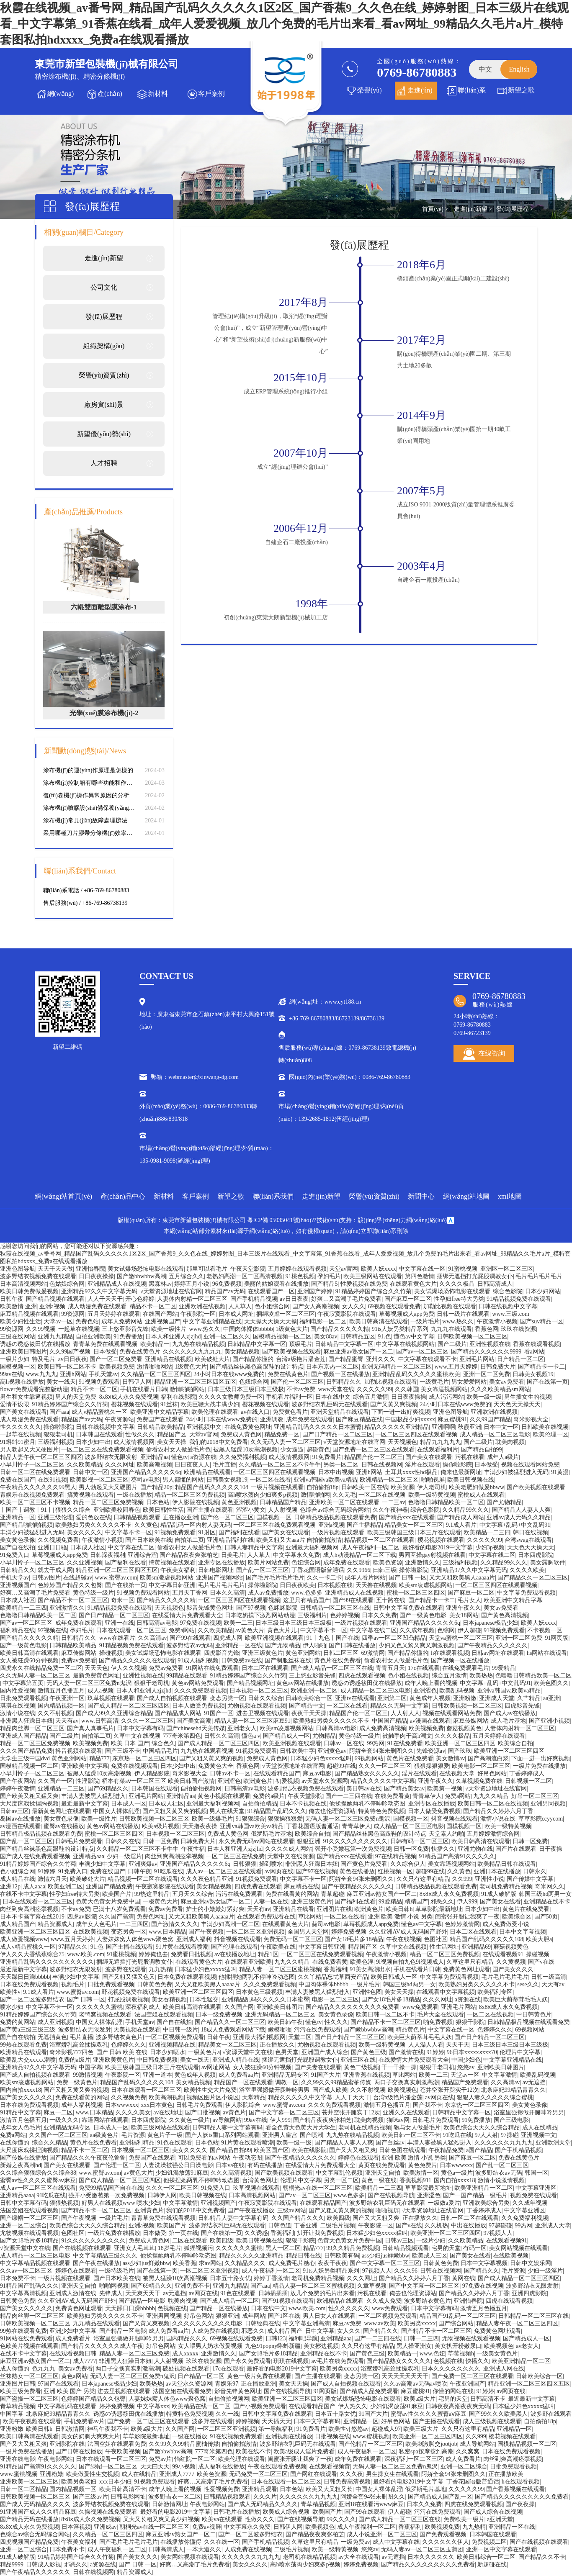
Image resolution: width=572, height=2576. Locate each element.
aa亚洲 (551, 1698)
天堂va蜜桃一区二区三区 (461, 1638)
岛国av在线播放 (20, 1819)
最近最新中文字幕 (84, 1803)
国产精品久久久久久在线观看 (137, 1660)
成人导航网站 (477, 2444)
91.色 (384, 1336)
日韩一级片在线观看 (463, 1314)
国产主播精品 (364, 1525)
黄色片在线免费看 (337, 1660)
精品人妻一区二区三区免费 (134, 2353)
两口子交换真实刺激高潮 (406, 2082)
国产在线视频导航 (391, 2195)
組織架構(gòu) (104, 345)
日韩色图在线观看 (402, 2150)
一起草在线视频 (78, 1329)
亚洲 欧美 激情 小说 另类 (400, 1916)
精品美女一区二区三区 (413, 1525)
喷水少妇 (11, 2007)
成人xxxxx (185, 2353)
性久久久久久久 (20, 1427)
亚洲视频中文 (204, 1427)
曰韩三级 (385, 1570)
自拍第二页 (189, 1540)
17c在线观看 (424, 1668)
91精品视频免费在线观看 (519, 1299)
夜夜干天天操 (309, 1713)
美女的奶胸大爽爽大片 (90, 2436)
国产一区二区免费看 (116, 1359)
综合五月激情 (370, 1397)
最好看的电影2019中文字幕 (437, 1547)
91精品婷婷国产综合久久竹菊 (373, 1291)
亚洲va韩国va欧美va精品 (325, 1480)
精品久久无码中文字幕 (399, 1706)
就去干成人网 (55, 1570)
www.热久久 (458, 1321)
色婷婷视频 (344, 1615)
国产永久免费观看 (247, 2361)
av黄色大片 (249, 1630)
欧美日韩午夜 (285, 2022)
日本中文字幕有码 (140, 1728)
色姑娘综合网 (67, 1284)
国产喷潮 (311, 2135)
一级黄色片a (204, 2052)
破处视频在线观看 (185, 2368)
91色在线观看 (174, 2142)
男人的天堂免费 (75, 1397)
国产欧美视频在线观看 (291, 1351)
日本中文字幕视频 (522, 1932)
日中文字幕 (320, 2331)
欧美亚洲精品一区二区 (483, 2188)
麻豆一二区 (58, 2112)
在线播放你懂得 (180, 2542)
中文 (485, 69)
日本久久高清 (227, 1593)
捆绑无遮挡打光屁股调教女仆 (475, 1276)
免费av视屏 (206, 2527)
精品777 (99, 1758)
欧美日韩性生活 (163, 1510)
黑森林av (160, 1284)
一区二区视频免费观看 (174, 2037)
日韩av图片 (46, 1577)
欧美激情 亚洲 (18, 1306)
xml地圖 (510, 1196)
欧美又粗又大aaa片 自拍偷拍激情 (299, 1540)
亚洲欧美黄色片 (113, 2060)
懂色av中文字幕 (414, 1336)
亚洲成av (105, 2527)
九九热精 (160, 1969)
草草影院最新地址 (438, 1909)
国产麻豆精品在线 (359, 1419)
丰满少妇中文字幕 (102, 1864)
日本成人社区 (87, 1547)
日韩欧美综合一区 (309, 1698)
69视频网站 (369, 1758)
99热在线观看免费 (23, 2045)
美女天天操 (171, 1442)
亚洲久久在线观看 (406, 2112)
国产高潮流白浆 (488, 1758)
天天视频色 (402, 1442)
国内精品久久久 (186, 2338)
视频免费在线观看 (533, 2195)
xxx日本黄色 (157, 2105)
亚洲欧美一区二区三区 (29, 2481)
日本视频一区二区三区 (258, 1690)
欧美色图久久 (551, 1683)
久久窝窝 (467, 2451)
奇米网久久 (549, 1886)
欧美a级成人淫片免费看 (304, 2451)
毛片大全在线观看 (440, 2014)
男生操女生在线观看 (392, 2474)
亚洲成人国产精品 (23, 1736)
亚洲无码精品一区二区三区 (396, 1367)
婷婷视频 (247, 2421)
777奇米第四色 (182, 1736)
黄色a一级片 (457, 2173)
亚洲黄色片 (149, 2210)
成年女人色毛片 (96, 1924)
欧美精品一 (155, 1344)
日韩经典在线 (262, 2323)
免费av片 (160, 2459)
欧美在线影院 (309, 2150)
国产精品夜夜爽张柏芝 (189, 1555)
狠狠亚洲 (308, 1841)
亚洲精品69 (476, 1947)
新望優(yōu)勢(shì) (104, 433)
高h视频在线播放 (22, 1382)
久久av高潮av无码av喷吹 (415, 2384)
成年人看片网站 (365, 1577)
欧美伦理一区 (550, 1434)
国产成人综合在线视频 (493, 2512)
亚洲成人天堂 (496, 1698)
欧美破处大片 (212, 1359)
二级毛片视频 (337, 2225)
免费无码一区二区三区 (292, 1939)
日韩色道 (279, 2225)
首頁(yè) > (435, 209)
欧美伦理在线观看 (214, 1412)
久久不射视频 (55, 1713)
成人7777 (84, 2361)
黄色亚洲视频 (239, 1502)
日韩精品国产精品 (283, 1502)
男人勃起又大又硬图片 (29, 1449)
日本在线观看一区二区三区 (131, 1630)
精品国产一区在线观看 (243, 2082)
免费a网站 (182, 1630)
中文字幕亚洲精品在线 (212, 1321)
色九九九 (43, 2368)
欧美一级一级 (484, 1397)
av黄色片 (234, 2112)
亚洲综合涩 (142, 1555)
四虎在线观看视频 (361, 1675)
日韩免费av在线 (241, 1660)
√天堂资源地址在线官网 (171, 1291)
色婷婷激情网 (462, 1924)
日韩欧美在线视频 (544, 1427)
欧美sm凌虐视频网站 (166, 1577)
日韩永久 (534, 1871)
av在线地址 (167, 2112)
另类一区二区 (340, 1464)
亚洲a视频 (52, 1306)
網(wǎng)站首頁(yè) (60, 96)
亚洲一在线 (119, 1623)
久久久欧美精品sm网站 (500, 1389)
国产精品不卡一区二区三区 (73, 1600)
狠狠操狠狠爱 (431, 1766)
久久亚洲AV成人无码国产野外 (408, 1932)
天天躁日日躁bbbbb (25, 1977)
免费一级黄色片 (77, 2082)
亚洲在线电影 (17, 2459)
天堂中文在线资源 (290, 1856)
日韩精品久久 (343, 1382)
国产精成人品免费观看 (369, 2391)
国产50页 (546, 1916)
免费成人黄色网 (241, 1434)
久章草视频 (371, 2286)
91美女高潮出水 (370, 1969)
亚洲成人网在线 (503, 2368)
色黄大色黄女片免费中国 (108, 1901)
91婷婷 (46, 1871)
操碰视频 (111, 1653)
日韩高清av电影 (157, 1623)
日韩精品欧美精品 (160, 1427)
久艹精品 (529, 1698)
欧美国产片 (116, 1894)
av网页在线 (278, 1871)
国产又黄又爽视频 (393, 1404)
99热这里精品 (152, 1894)
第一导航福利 (276, 2429)
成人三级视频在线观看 (492, 2421)
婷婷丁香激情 (271, 2278)
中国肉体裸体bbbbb (248, 1329)
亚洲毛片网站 (477, 1359)
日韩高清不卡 (487, 2399)
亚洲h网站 (73, 1374)
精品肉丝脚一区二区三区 (32, 1728)
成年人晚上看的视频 (431, 1683)
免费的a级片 (269, 1796)
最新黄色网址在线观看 (61, 1811)
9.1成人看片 (461, 1525)
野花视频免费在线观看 (130, 1992)
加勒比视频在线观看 (449, 1306)
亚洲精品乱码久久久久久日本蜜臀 (318, 1427)
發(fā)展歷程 (103, 316)
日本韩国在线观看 (99, 1434)
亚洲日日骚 (52, 1547)
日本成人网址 (236, 1314)
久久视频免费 (128, 2097)
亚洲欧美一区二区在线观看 (344, 1502)
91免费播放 (128, 1336)
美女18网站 (464, 1615)
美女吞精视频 (169, 1999)
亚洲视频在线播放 (288, 2436)
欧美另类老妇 (78, 2481)
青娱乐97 (226, 2384)
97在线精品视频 (395, 1856)
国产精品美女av (404, 1788)
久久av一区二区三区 (26, 2271)
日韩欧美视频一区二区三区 (472, 1336)
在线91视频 (52, 1480)
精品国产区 (171, 1434)
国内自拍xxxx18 (20, 2090)
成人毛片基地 (508, 1721)
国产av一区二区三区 (422, 1351)
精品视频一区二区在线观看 (379, 1540)
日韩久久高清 (221, 1736)
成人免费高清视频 (382, 1728)
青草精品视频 (17, 2406)
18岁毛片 (169, 2248)
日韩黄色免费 (154, 1984)
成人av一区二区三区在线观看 (224, 1871)
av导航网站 (227, 2120)
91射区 (207, 1532)
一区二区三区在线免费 (235, 1856)
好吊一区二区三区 (534, 1796)
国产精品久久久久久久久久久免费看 (352, 2007)
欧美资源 (402, 1487)
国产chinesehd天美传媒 (195, 1728)
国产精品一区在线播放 (218, 2308)
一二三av (393, 1502)
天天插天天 (276, 2421)
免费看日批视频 (191, 1954)
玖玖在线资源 (518, 1329)
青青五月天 (390, 1668)
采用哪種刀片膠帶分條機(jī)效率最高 (89, 833)
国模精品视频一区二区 (282, 1336)
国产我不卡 (427, 2105)
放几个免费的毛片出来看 (322, 2293)
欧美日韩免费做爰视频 (29, 1291)
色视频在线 (172, 2308)
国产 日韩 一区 (408, 1577)
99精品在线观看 (186, 1675)
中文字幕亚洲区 (536, 2188)
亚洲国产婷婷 (314, 1291)
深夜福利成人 (142, 2007)
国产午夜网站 (17, 1781)
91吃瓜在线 (168, 1871)
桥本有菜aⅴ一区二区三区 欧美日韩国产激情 (158, 1781)
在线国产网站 (160, 1314)
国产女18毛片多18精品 (354, 1939)
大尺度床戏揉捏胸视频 (29, 1803)
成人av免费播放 (268, 1593)
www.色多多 (306, 1593)
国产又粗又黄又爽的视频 (211, 1758)
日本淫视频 (76, 2527)
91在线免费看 (405, 1743)
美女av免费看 (506, 1382)
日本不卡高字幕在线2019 (32, 1916)
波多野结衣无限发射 (111, 1457)
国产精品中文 (306, 1706)
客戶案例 (211, 93)
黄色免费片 (422, 2165)
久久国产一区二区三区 (58, 2135)
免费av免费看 (78, 1660)
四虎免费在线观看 (257, 1886)
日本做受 (105, 1351)
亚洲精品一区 (17, 1517)
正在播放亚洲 (180, 1517)
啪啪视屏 (433, 1480)
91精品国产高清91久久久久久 (457, 1856)
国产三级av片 (90, 2497)
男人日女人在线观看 (329, 2316)
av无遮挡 (534, 2082)
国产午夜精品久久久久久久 (492, 1645)
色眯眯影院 (282, 1608)
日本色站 (158, 1502)
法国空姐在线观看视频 (163, 2014)
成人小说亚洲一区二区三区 (382, 2534)
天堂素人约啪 (446, 1834)
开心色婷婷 (140, 1299)
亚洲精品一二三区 (61, 1788)
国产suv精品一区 (541, 1321)
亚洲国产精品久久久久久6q (146, 1472)
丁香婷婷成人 (526, 1773)
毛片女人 (469, 1600)
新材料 (158, 93)
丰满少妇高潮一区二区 (230, 1924)
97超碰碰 (500, 2225)
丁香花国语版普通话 (317, 1570)
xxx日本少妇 (115, 2481)
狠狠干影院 (470, 2022)
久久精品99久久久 (465, 1510)
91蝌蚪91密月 (17, 1442)
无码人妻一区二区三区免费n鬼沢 (88, 1683)
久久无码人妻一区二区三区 (285, 1442)
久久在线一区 (221, 2542)
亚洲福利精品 (137, 2142)
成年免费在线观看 (309, 1419)
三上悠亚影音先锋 (125, 1329)
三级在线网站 (17, 1336)
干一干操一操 (399, 2067)
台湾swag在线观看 (528, 1540)
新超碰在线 (492, 2564)
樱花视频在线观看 (134, 1404)
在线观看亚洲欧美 (248, 1962)
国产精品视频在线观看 (55, 1299)
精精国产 (416, 1901)
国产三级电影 (511, 2120)
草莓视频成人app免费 (406, 1314)
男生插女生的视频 (527, 1397)
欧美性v (10, 1992)
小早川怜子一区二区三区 (32, 1464)
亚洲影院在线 (67, 2444)
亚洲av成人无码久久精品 (519, 1517)
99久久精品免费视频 (352, 2248)
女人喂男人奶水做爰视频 (210, 2346)
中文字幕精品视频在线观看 (35, 2263)
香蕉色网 (486, 1329)
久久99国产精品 (490, 1419)
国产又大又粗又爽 (352, 2150)
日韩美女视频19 (533, 1374)
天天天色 (96, 1668)
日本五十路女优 (230, 2278)
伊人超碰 (469, 1630)
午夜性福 (193, 1849)
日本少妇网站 (542, 1291)
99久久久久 (341, 2519)
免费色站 (87, 1321)
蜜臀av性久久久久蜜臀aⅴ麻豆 (38, 2180)
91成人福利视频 (198, 1660)
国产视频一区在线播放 (340, 1374)
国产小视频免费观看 (259, 2406)
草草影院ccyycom (540, 1819)
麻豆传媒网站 (78, 1653)
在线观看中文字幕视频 (445, 1992)
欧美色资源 (387, 1562)
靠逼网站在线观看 (105, 2120)
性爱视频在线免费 (363, 1284)
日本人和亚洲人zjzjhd (173, 1336)
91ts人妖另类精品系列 (400, 1329)
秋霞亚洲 (469, 1427)
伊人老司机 (431, 1487)
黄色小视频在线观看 (224, 1796)
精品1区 (268, 1954)
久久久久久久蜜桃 (99, 2007)
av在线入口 (255, 1412)
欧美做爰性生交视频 (92, 2474)
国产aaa (59, 1412)
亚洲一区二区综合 (23, 2225)
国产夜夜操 (520, 2504)
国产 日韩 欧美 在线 (122, 2052)
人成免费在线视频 (215, 2331)
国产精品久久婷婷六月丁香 (498, 1811)
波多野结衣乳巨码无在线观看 (329, 1404)
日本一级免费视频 (219, 2014)
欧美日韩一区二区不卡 (67, 1367)
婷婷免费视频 (348, 1932)
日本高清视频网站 (23, 1284)
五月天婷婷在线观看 (114, 1314)
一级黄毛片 (434, 1382)
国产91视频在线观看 (287, 2301)
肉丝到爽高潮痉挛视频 (174, 1856)
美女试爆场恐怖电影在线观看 (146, 1269)
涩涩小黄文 (250, 1510)
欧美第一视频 (444, 1788)
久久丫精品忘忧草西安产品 (333, 1977)
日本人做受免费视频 (198, 1706)
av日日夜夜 (294, 1299)
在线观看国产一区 (271, 1291)
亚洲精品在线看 (293, 1909)
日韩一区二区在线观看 (469, 2218)
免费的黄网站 (17, 2022)
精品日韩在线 (303, 2255)
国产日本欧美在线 (148, 1540)
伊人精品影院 (152, 1773)
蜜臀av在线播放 (64, 1826)
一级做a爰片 (444, 2203)
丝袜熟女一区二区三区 (29, 2376)
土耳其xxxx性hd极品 (411, 1472)
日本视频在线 (335, 1585)
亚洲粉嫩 (465, 1698)
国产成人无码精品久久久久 (35, 2504)
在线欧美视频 (90, 1932)
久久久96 (405, 2271)
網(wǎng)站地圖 (466, 1196)
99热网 (375, 1743)
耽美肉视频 (510, 1442)
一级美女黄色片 (497, 2353)
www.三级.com (510, 1314)
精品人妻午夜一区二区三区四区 (41, 1457)
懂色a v (251, 1736)
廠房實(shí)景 (103, 404)
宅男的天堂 (446, 2248)
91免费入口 (14, 1555)
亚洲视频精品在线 (172, 2045)
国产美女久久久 (512, 1969)
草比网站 (310, 1916)
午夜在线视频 (403, 1939)
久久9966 (358, 1570)
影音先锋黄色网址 (209, 1608)
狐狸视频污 (198, 2248)
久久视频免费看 (58, 1540)
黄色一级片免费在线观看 (259, 2376)
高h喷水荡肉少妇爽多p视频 (262, 1495)
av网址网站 (215, 2067)
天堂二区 (300, 2037)
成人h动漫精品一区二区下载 (359, 1555)
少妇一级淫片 (124, 1856)
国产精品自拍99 (481, 1449)
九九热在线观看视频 (206, 1751)
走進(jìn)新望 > (473, 209)
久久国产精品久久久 (297, 2218)
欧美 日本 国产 (130, 1743)
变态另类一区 (227, 1698)
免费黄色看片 (290, 1412)
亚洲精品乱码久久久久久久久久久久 (47, 1962)
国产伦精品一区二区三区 (370, 2444)
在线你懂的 (14, 2142)
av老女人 (527, 2346)
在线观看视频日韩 (72, 2353)
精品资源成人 (55, 1924)
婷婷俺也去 (153, 1954)
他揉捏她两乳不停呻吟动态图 (367, 1803)
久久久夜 (351, 2474)
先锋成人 (111, 2293)
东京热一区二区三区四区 (144, 1758)
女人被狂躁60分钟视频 (29, 1660)
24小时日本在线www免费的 (229, 1374)
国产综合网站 (456, 2323)
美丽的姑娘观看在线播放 (276, 1284)
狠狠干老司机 (151, 1683)
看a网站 (534, 1351)
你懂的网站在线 (453, 2391)
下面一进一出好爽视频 (400, 1412)
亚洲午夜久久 (463, 1608)
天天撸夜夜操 (199, 1826)
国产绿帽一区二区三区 (29, 2218)
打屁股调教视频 (128, 1999)
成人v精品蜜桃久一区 (99, 1412)
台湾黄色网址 (259, 2180)
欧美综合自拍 (515, 1743)
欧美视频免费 (116, 1367)
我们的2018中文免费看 (218, 1442)
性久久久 (336, 2022)
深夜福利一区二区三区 (413, 2459)
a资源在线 (203, 1457)
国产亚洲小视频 (549, 1721)
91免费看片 (327, 1457)
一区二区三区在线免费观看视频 (102, 1449)
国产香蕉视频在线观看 (515, 2489)
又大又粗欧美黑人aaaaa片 (462, 1577)
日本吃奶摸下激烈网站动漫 (260, 1615)
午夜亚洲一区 (67, 1698)
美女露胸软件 (547, 1562)
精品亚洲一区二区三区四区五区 (195, 1382)
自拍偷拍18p (323, 1487)
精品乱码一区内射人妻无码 (195, 1525)
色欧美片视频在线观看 (29, 2346)
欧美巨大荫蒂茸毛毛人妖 (515, 1999)
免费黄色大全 (215, 1766)
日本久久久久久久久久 (451, 2368)
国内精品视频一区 (61, 1706)
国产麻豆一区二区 (407, 1299)
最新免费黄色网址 (96, 1675)
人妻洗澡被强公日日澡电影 (178, 2165)
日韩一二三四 (421, 2338)
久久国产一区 (55, 1781)
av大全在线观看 (358, 2557)
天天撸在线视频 (376, 1585)
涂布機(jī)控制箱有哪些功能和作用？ (89, 783)
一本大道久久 (204, 2549)
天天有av (66, 1721)
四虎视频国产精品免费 (29, 2542)
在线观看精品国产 (276, 1773)
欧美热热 (481, 1675)
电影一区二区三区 (335, 1999)
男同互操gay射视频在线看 (432, 1555)
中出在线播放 (468, 2225)
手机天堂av (103, 1374)
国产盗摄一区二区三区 (29, 2399)
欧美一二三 (238, 1623)
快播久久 (443, 1849)
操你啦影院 (58, 1427)
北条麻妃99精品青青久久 (513, 2090)
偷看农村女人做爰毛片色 (178, 1449)
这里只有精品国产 (306, 1600)
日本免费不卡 (17, 2278)
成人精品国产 (17, 1924)
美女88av (325, 1336)
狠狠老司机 (58, 1434)
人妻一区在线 (271, 1901)
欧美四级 (338, 2218)
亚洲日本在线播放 (497, 1871)
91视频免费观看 (99, 1382)
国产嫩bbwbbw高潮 (141, 1276)
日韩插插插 (273, 2293)
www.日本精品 (167, 1932)
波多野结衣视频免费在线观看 (38, 1276)
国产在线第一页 (547, 1382)
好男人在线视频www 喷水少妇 (121, 2203)
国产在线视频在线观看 (82, 2248)
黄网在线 (463, 2278)
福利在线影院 (178, 1397)
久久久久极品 (456, 1284)
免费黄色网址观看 (466, 1969)
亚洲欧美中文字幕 (84, 1766)
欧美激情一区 (420, 2173)
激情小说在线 (17, 1713)
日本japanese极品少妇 (490, 1623)
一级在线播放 (134, 1495)
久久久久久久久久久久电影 (207, 2323)
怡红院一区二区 (194, 2459)
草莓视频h (461, 2353)
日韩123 (275, 2338)
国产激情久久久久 (174, 1924)
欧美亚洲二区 (65, 1886)
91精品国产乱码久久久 (276, 1811)
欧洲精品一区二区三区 (389, 1480)
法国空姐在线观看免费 (182, 2391)
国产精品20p (156, 1487)
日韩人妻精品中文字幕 (253, 1547)
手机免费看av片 (84, 2421)
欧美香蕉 (184, 2263)
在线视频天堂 (456, 1773)
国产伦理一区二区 (116, 2165)
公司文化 (103, 287)
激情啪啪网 (315, 1495)
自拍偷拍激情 (239, 2444)
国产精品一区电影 (142, 2301)
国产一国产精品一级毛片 (475, 2195)
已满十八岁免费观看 (119, 1909)
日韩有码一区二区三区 (419, 1841)
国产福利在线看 (239, 1532)
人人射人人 (405, 1713)
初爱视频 (287, 1781)
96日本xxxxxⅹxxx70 (472, 2052)
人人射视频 (282, 1510)
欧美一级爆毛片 (212, 1819)
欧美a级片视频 (161, 1826)
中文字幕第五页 (23, 1683)
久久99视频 (40, 1329)
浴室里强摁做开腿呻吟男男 (274, 2090)
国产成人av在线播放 (510, 1713)
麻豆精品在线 (301, 1886)
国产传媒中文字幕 (530, 1879)
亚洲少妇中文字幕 (72, 2331)
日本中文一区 (501, 1427)
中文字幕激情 (499, 2075)
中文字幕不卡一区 (128, 1532)
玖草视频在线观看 (111, 1698)
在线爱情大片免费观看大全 (187, 1615)
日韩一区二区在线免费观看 (35, 1472)
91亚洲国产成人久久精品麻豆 (38, 2512)
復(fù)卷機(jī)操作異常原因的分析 (86, 795)
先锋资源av (430, 1751)
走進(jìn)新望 (420, 93)
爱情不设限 (14, 1404)
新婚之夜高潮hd (20, 2165)
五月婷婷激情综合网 (493, 1834)
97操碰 (509, 2135)
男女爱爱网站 (469, 1382)
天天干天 (457, 2045)
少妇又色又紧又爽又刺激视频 (417, 1645)
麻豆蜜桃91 (452, 1419)
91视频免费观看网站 (143, 1593)
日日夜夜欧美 (297, 1585)
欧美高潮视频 (154, 1464)
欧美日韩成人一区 (394, 1977)
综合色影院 (507, 1291)
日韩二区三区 (340, 1653)
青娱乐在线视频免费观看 (32, 1495)
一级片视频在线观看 (277, 1487)
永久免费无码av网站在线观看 (256, 1841)
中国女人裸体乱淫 (116, 1811)
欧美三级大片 (420, 2429)
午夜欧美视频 (122, 2451)
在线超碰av (77, 1577)
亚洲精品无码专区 (284, 2075)
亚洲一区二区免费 (486, 1374)
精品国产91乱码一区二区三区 (458, 2316)
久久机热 (436, 2225)
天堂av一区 (58, 1321)
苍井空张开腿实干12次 (449, 2090)
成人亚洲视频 (55, 2022)
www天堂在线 (336, 1389)
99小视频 (184, 2466)
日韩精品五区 (357, 1336)
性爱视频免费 (221, 2489)
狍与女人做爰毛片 (417, 2127)
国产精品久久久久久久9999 (486, 1351)
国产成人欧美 (330, 2090)
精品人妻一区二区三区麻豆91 (252, 1721)
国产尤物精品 (504, 1502)
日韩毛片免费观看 (78, 1841)
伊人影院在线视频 (195, 1502)
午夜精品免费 (446, 2150)
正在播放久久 (277, 2045)
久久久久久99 (374, 1389)
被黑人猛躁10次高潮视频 (245, 1449)
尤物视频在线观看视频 (256, 1706)
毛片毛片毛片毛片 (538, 1276)
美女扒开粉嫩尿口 (458, 2346)
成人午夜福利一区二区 (370, 1547)
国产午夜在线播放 (250, 2210)
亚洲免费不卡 (192, 2286)
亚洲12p (10, 1886)
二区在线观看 (189, 2240)
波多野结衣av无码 (189, 1645)
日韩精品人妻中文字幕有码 (227, 2127)
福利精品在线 (17, 1630)
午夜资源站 (119, 1419)
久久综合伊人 (407, 1864)
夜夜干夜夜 (332, 2263)
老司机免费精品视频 (505, 1886)
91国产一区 (218, 1713)
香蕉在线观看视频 (536, 1344)
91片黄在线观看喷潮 (182, 1947)
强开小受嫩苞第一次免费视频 (353, 1849)
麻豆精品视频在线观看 (29, 1314)
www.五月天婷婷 (456, 1367)
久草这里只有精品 (469, 1962)
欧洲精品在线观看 (207, 1472)
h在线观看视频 (450, 1653)
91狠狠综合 (250, 1819)
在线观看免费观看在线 (266, 1916)
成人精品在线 (17, 1879)
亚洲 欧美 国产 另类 (69, 2391)
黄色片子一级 (165, 2135)
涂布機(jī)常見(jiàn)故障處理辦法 (85, 820)
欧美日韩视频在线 (470, 1480)
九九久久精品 (490, 1796)
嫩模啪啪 (279, 2029)
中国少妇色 (466, 2060)
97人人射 (486, 2135)
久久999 (462, 1879)
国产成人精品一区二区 (229, 2301)
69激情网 (373, 1653)
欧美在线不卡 (253, 2451)
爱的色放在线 (93, 1517)
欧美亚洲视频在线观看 (274, 1638)
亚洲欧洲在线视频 (202, 1306)
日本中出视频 (335, 1472)
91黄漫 (560, 1472)
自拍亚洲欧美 (93, 1336)
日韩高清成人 (495, 1284)
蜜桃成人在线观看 (481, 1495)
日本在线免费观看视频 (29, 1984)
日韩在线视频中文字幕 (508, 1306)
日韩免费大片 (497, 1367)
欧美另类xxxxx (417, 2323)
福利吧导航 (303, 2338)
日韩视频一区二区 (528, 1781)
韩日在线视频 (530, 1532)
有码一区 (475, 2248)
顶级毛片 (300, 1344)
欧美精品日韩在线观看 (506, 1864)
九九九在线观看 (451, 1329)
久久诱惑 (256, 2233)
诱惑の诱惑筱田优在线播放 (35, 1344)
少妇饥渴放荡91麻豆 (181, 2173)
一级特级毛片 (116, 2271)
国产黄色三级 (368, 2052)
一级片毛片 (425, 1321)
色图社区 (435, 1939)
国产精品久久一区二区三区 (532, 1577)
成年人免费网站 (121, 1321)
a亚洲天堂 (500, 2519)
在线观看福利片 (437, 1449)
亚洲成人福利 (193, 1939)
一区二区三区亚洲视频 (255, 1932)
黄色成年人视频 (430, 1698)
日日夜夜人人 (192, 1464)
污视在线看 (469, 1457)
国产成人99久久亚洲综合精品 (114, 1713)
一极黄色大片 (160, 1901)
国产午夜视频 (206, 1932)
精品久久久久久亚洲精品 (396, 1427)
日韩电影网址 (215, 1570)
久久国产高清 (116, 1916)
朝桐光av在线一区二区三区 (318, 2188)
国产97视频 (250, 1608)
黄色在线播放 (357, 1871)
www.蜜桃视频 (371, 2436)
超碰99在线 (341, 1766)
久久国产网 (239, 2007)
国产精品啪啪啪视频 (26, 1525)
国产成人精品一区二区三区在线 (332, 1668)
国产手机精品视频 (253, 1299)
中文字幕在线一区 (422, 1269)
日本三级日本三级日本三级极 (246, 1389)
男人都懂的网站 (183, 1480)
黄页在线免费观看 (381, 2165)
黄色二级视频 (361, 2067)
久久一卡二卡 (324, 1577)
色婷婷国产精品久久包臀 (70, 1585)
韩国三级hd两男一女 (545, 1894)
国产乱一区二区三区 (262, 1570)
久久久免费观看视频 (200, 1690)
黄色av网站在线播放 (302, 1683)
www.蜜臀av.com (116, 1577)
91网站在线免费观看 (212, 1668)
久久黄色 (146, 1525)
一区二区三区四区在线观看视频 (416, 1434)
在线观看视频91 (502, 1954)
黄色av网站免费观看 (198, 1683)
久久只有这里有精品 (423, 1879)
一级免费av (355, 2542)
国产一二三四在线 (348, 1796)
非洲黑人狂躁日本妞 (26, 1721)
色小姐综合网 (272, 1306)
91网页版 (556, 1638)
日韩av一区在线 (344, 1743)
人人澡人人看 (425, 2045)
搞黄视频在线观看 (90, 1495)
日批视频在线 (332, 2436)
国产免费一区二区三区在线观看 (373, 1449)
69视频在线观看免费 (394, 1306)
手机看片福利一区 (289, 1397)
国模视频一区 (17, 1367)
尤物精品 (324, 1736)
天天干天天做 (55, 1269)
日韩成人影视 (43, 2564)
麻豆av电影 (317, 1773)
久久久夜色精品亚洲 (206, 1879)
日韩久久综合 (265, 1698)
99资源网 (73, 1314)
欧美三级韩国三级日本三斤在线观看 (414, 1532)
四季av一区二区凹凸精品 (394, 1638)
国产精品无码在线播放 (29, 2519)
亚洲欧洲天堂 (553, 2142)
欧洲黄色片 (258, 1781)
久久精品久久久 (244, 2263)
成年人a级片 (503, 1457)
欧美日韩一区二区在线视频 (493, 1803)
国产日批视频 (202, 2112)
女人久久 (353, 1306)
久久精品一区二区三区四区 (156, 1374)
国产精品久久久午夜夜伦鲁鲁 (87, 2158)
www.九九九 (41, 1374)
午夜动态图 (247, 2158)
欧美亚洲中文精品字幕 (159, 1412)
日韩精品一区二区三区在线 (335, 1608)
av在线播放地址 (234, 1954)
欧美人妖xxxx (378, 1269)
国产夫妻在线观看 (317, 2067)
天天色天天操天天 (517, 1404)
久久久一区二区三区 (147, 1721)
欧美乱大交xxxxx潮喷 (28, 2060)
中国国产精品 (389, 1721)
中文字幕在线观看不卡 (427, 1359)
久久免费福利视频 (242, 1457)
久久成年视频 (417, 1630)
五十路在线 (390, 1600)
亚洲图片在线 (334, 1909)
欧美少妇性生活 (20, 1321)
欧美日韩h (399, 1909)
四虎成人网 (227, 1638)
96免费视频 (227, 1284)
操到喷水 (271, 1864)
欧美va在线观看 (222, 2519)
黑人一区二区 (283, 2248)
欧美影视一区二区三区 (99, 1480)
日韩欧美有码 (341, 2255)
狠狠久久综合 (72, 1510)
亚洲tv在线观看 (355, 1698)
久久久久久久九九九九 (192, 1351)
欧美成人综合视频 (286, 2512)
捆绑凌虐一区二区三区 (285, 1314)
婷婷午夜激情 (17, 1788)
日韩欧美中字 (297, 1751)
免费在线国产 (17, 1480)
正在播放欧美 (505, 2474)
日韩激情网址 (169, 2504)
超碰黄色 (318, 1449)
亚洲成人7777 (176, 2474)
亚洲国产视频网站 (219, 1577)
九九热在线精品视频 (198, 1344)
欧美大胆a (539, 1939)
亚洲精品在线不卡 (546, 1901)
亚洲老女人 (242, 1728)
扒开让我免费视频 (320, 2233)
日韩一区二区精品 (23, 2489)
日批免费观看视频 (23, 1698)
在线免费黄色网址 (247, 1427)
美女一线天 (61, 1382)
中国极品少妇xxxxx (410, 1419)
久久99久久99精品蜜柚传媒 (336, 2082)
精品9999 (11, 2564)
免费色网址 (151, 1916)
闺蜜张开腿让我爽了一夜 (467, 1916)
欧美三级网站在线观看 (372, 1276)
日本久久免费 (379, 1615)
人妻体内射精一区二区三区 (192, 1299)
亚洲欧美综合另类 (486, 2203)
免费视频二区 (489, 2542)
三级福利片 (312, 1615)
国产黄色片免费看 (363, 1864)
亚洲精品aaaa (17, 2195)
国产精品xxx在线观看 (407, 1517)
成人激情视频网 (134, 1442)
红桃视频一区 (395, 1871)
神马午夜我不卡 (107, 2429)
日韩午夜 (11, 1299)
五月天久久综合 (192, 1894)
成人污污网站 (446, 1397)
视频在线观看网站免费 (530, 1464)
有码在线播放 (265, 2165)
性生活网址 (444, 1947)
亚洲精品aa (154, 1457)
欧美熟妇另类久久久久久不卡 (93, 1525)
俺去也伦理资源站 (332, 1811)
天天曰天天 (155, 2466)
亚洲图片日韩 (17, 2384)
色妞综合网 (253, 1382)
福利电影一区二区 (322, 1321)
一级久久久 (64, 2120)
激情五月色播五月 (61, 1690)
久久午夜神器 (390, 1510)
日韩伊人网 (137, 1382)
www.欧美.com (85, 1954)
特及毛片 (43, 1359)
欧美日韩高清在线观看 (378, 1321)
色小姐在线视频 (408, 1675)
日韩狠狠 (244, 1864)
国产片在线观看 (515, 1849)
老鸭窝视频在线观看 (105, 2014)
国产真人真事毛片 (90, 1728)
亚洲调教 (271, 1419)
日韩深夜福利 (107, 1555)
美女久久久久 (84, 1532)
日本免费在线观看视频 (186, 1977)
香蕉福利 (335, 1969)
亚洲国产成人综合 (324, 2052)
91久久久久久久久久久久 (355, 1841)
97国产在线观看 (58, 2384)
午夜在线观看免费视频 (277, 2466)
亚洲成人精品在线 (235, 2060)
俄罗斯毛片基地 (271, 1834)
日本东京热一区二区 (332, 1367)
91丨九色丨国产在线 (333, 1638)
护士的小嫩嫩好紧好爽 (215, 1909)
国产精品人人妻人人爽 (521, 1510)
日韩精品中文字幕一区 (256, 1344)
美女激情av (450, 1758)
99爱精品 (503, 1668)
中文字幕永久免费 (296, 1555)
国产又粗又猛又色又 (128, 1977)
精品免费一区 (281, 1434)
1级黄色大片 (292, 1329)
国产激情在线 (406, 2052)
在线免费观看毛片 (465, 1668)
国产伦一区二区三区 (297, 1382)
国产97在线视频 (316, 1871)
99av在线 (11, 1374)
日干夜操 (550, 1849)
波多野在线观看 (125, 1969)
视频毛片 (73, 1984)
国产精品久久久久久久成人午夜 (102, 2346)
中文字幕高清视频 (23, 2293)
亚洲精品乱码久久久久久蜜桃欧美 (416, 1374)
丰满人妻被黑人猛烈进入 (93, 1796)
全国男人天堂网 (308, 1932)
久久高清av (152, 1638)
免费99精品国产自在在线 (111, 2188)
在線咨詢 (484, 1054)
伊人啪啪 (314, 1645)
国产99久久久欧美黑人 (498, 2414)
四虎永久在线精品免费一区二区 (41, 1668)
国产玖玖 (460, 1751)
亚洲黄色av (331, 1751)
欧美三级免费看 (20, 2391)
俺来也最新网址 (461, 1472)
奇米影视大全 (531, 1419)
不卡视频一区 (544, 1630)
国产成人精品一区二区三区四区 (129, 1706)
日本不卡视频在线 (303, 1803)
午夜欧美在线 (278, 1947)
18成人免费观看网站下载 (233, 2029)
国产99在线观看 (353, 1600)
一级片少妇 (14, 1359)
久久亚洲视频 (84, 1562)
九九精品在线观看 (96, 2323)
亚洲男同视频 (548, 1803)
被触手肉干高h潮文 (407, 1736)
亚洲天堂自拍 (382, 2173)
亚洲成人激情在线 (72, 2293)
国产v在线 (541, 1962)
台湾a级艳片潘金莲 (300, 1359)
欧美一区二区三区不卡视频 (35, 1502)
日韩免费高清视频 (347, 2481)
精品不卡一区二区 (152, 1306)
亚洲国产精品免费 (109, 1886)
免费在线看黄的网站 (291, 1894)
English (519, 69)
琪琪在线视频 (17, 1706)
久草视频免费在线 (479, 1781)
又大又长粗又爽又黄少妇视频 (161, 2519)
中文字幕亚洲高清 (306, 2323)
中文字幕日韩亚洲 (172, 1585)
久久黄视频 (511, 1962)
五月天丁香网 (189, 1593)
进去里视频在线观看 (262, 1713)
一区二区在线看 (270, 1480)
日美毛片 (233, 1555)
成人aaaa (34, 1886)
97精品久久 (73, 1947)
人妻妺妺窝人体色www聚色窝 (134, 1939)
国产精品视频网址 (250, 1683)
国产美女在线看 (500, 1901)
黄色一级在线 (379, 2180)
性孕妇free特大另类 (459, 1299)
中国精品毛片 (160, 1751)
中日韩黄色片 (533, 2014)
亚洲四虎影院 (529, 2293)
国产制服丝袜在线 (288, 1660)
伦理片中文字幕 (520, 2052)
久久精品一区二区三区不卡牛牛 (280, 1464)
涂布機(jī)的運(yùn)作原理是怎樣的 (88, 770)
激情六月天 (52, 1879)
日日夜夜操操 (96, 1276)
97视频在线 (52, 1630)
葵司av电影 (145, 1480)
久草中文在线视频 (136, 1736)
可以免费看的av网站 (204, 2158)
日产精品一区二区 (520, 1359)
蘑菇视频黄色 (464, 1728)
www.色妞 (432, 2353)
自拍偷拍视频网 (201, 1788)
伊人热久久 (352, 2406)
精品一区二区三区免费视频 (190, 1495)
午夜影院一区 (198, 1314)
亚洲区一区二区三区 (506, 1269)
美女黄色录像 (17, 1540)
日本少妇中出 (93, 1442)
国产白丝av (390, 2142)
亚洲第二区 (392, 1698)
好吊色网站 (492, 1773)
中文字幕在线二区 (131, 1547)
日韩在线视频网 (381, 1464)
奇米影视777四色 (71, 2052)
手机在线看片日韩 (143, 1389)
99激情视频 (87, 2075)
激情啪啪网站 (154, 1367)
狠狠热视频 (64, 2203)
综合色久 (163, 1743)
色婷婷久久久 (495, 2029)
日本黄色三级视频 (259, 1992)
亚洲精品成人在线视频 (117, 1284)
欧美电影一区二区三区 (481, 1766)
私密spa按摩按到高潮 (426, 2451)
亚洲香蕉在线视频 (366, 2075)
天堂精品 (253, 2097)
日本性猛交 (204, 1999)
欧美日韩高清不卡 (122, 2489)
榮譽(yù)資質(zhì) (370, 93)
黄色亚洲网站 (303, 1653)
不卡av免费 (300, 1389)
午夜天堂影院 (247, 1269)
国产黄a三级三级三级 (27, 2029)
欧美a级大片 (419, 2399)
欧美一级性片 (168, 1329)
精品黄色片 (410, 2029)
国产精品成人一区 (286, 1736)
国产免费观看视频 (443, 2534)
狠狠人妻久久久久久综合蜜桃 (495, 2097)
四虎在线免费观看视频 (473, 2504)
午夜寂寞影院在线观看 (346, 1314)
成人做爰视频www (24, 1939)
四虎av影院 (81, 1916)
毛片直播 (224, 1464)
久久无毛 (344, 1495)
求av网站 (210, 2263)
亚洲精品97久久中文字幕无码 (99, 1291)
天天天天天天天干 (404, 2376)
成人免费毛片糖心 (291, 2263)
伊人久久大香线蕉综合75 (32, 1954)
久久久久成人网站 (288, 1849)
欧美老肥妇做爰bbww (476, 1487)
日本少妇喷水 (167, 2052)
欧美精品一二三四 (487, 1532)
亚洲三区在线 (358, 2060)
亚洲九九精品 (55, 1336)
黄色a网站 (74, 2376)
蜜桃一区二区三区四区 (415, 1593)
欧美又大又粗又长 (329, 2489)
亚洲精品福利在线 (230, 1540)
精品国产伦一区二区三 (373, 1457)
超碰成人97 (386, 2429)
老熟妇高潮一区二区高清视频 (244, 1276)
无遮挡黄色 (52, 2037)
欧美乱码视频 (456, 1690)
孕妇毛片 (329, 1276)
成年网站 (253, 2316)
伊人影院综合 (242, 2105)
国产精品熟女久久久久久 (367, 1773)
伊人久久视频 (128, 1668)
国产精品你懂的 (252, 1359)
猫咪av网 (398, 2120)
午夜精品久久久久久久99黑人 (38, 1487)
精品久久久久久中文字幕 (382, 1781)
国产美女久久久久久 (26, 2097)
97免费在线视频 (200, 1623)
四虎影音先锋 (221, 1653)
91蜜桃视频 (462, 1269)
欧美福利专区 (495, 1992)
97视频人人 (498, 2233)
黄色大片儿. (282, 1630)
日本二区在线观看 (265, 1668)
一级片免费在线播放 (539, 1766)
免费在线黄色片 (139, 1351)
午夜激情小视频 (497, 1321)
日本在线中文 (332, 1397)
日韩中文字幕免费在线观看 (408, 1608)
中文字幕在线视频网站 (405, 1344)
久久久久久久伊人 (445, 2542)
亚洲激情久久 (422, 1562)
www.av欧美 (379, 2323)
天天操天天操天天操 (270, 1321)
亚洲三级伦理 (55, 1517)
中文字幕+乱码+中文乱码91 (515, 1525)
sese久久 (528, 1984)
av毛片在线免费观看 (337, 2361)
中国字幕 (90, 2067)
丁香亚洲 (305, 2225)
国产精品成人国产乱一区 (440, 2497)
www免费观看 (420, 2007)
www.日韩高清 (100, 1721)
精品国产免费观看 (464, 2082)
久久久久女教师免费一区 (230, 1397)
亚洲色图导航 (17, 1269)
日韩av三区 (14, 1811)
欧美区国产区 (271, 2150)
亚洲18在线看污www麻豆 (371, 2504)
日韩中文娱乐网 (530, 2263)
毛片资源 (133, 2135)
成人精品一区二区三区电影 (495, 1434)
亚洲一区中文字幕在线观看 (501, 2549)
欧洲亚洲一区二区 (314, 1690)
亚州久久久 (380, 1359)
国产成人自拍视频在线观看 (172, 1698)
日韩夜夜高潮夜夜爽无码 (457, 2406)
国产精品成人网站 (460, 1517)
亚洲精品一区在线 (238, 1645)
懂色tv (179, 1457)
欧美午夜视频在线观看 (32, 2421)
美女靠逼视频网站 (444, 1389)
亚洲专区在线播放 (221, 1562)
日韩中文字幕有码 (23, 2203)
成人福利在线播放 (221, 2466)
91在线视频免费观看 (236, 2436)
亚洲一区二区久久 (227, 1336)
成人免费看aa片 (239, 2075)
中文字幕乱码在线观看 (67, 2406)
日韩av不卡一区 (230, 1773)
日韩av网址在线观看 (498, 1653)
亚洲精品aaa (88, 1856)
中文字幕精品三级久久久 (105, 2255)
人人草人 (240, 1306)
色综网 (446, 1630)
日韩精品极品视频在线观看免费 (335, 1517)
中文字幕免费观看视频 (526, 1593)
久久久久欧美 (527, 1570)
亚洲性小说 (489, 1879)
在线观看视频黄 (329, 2466)
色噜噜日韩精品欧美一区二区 (446, 1502)
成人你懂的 (14, 2368)
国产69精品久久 (108, 1788)
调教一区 (287, 2082)
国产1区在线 (284, 2316)
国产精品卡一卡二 (541, 1367)
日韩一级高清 (548, 1977)
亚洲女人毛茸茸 (134, 2248)
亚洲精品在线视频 (168, 1359)
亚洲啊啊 (443, 1427)
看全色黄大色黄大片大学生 (300, 2127)
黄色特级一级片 (93, 1593)
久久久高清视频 (231, 2173)
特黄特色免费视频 (381, 1811)
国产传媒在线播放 (23, 2158)
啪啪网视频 (114, 2286)
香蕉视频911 (415, 2180)
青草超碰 (332, 1894)
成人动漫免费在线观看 (97, 1306)
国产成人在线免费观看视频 (35, 1856)
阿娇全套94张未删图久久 (381, 1751)
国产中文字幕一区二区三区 (284, 2112)
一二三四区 (134, 1924)
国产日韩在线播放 (352, 1645)
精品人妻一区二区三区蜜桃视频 (280, 1969)
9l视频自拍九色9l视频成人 (410, 1962)
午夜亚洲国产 (467, 2384)
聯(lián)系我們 (472, 93)
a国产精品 (479, 2150)
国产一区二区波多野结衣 (32, 1999)
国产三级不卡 (122, 1751)
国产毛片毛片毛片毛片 (275, 1577)
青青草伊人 (427, 1796)
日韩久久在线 (122, 1841)
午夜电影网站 (55, 2459)
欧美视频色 (402, 2090)
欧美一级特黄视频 (431, 1495)
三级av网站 (291, 2210)
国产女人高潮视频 (315, 1306)
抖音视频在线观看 (78, 1751)
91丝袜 (169, 1404)
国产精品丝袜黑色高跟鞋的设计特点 (257, 1367)
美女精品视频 (242, 1351)
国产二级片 (452, 1344)
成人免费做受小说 (505, 1924)
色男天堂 (287, 2052)
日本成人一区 (128, 1803)
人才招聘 (103, 463)
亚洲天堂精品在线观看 (339, 1412)
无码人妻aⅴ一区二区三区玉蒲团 (422, 2549)
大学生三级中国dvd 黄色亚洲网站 (43, 1758)
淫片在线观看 (422, 1464)
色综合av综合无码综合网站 (335, 1510)
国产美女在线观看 (23, 1412)
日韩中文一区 (90, 1472)
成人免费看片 (72, 2338)
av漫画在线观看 (430, 1721)
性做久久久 (140, 1434)
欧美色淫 (362, 1962)
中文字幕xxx (153, 2406)
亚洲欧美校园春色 (116, 1510)
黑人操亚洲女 (414, 2346)
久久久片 (265, 2497)
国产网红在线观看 (313, 2474)
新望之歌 (521, 90)
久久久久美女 (133, 2112)
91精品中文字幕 (20, 2112)
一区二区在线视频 (381, 1495)
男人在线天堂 (227, 1811)
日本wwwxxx (121, 2105)
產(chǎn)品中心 (110, 96)
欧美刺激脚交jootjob (431, 2444)
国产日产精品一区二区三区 (337, 1434)
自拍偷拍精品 (259, 1803)
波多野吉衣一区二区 (174, 2497)
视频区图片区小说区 (212, 2097)
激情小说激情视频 (501, 2180)
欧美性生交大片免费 (210, 2090)
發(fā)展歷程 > (514, 209)
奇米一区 (122, 1600)
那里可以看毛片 (206, 1269)
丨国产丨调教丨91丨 (26, 1510)
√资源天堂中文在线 (247, 2052)
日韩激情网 (70, 2429)
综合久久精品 (49, 2142)
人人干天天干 (105, 1299)
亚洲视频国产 (162, 1321)
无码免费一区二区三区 (258, 2474)
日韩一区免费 (160, 1841)
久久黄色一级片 (189, 2120)
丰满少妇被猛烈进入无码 (516, 1472)
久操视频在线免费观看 (108, 2512)
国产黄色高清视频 (504, 1615)
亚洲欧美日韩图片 (23, 1351)
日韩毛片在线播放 (236, 2512)
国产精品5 (324, 1284)
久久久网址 (119, 1464)
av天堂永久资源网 (324, 1781)
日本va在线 (230, 2165)
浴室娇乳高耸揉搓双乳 (78, 2045)
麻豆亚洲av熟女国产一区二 (358, 1351)
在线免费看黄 (392, 1796)
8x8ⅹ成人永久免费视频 (128, 1397)
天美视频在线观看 (136, 2029)
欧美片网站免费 (268, 1562)
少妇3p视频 (490, 1547)
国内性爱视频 (17, 1690)
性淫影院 (87, 1781)
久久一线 (227, 2414)
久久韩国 (406, 1389)
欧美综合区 (516, 1916)
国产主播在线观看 (209, 1510)
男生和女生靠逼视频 (26, 1397)
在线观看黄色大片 (413, 1284)
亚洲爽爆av (143, 1864)
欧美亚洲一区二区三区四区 (460, 1743)
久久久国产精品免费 (26, 1751)
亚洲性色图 (367, 1992)
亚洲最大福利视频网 (312, 1547)
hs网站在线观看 (547, 1653)
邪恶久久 (442, 1901)
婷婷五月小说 (191, 1284)
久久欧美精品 (84, 1464)
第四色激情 (419, 1276)
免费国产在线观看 (160, 1419)
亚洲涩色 (425, 1690)
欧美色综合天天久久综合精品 (481, 2127)
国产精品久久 (481, 2271)
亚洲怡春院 (90, 1269)
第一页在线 (183, 2233)
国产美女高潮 (193, 1721)
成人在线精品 (539, 2127)
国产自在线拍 (17, 1547)
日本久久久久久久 (430, 2557)
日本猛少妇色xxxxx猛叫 (321, 1758)
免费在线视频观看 (134, 1766)
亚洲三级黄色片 (262, 1653)
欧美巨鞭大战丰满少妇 (209, 1404)
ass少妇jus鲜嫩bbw (386, 2255)
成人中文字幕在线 (396, 2542)
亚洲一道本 (157, 2075)
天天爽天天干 (142, 2293)
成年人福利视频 (81, 2105)
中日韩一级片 (180, 2029)
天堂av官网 (343, 1269)
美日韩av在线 (363, 1788)
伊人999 (467, 1901)
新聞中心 (421, 1196)
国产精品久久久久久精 (339, 1329)
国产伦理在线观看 (234, 1947)
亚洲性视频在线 (489, 1344)
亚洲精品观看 (259, 2489)
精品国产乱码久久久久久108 (211, 1487)
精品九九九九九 (440, 1442)
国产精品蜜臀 (345, 1359)
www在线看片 (117, 1638)
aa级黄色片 (104, 2135)
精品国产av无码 (225, 1291)
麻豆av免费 (346, 2323)
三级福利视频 (55, 1442)
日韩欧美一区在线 (364, 1487)
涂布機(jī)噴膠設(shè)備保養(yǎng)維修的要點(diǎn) (89, 808)
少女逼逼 (292, 1449)
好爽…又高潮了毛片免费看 (346, 1299)
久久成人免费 (384, 2301)
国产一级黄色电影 (422, 1615)
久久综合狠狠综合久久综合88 (38, 2173)
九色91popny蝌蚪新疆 (273, 2346)
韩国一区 (536, 2173)
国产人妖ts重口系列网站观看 (222, 2135)
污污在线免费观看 (239, 1894)
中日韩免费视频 (157, 2060)
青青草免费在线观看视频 (105, 1344)
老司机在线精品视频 (364, 2127)
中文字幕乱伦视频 (339, 2173)
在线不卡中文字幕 (23, 1894)
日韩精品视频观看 (136, 1517)
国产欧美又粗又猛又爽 (29, 1796)
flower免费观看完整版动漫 (34, 1389)
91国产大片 (325, 2075)
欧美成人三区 (429, 2255)
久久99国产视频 (69, 1351)
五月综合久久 (186, 1276)
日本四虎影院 (535, 1555)
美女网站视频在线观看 (518, 2248)
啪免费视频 (438, 2022)
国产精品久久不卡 (541, 2557)
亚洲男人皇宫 (279, 2135)
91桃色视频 (300, 1276)
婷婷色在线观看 (358, 2158)
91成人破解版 (498, 1894)
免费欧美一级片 (463, 2519)
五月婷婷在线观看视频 (297, 1269)
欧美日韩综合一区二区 (486, 2557)
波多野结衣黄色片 (119, 2037)
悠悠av (465, 2067)
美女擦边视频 (321, 2346)
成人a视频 (100, 1690)
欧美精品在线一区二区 (201, 2406)
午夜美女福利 (178, 1570)
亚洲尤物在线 (475, 1849)
